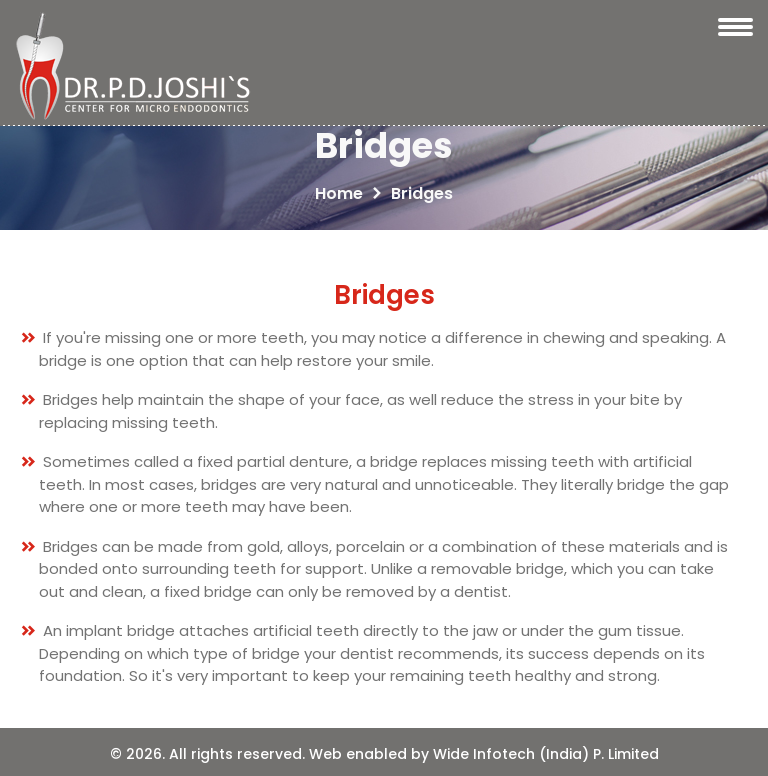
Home (339, 193)
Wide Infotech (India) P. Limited (546, 754)
